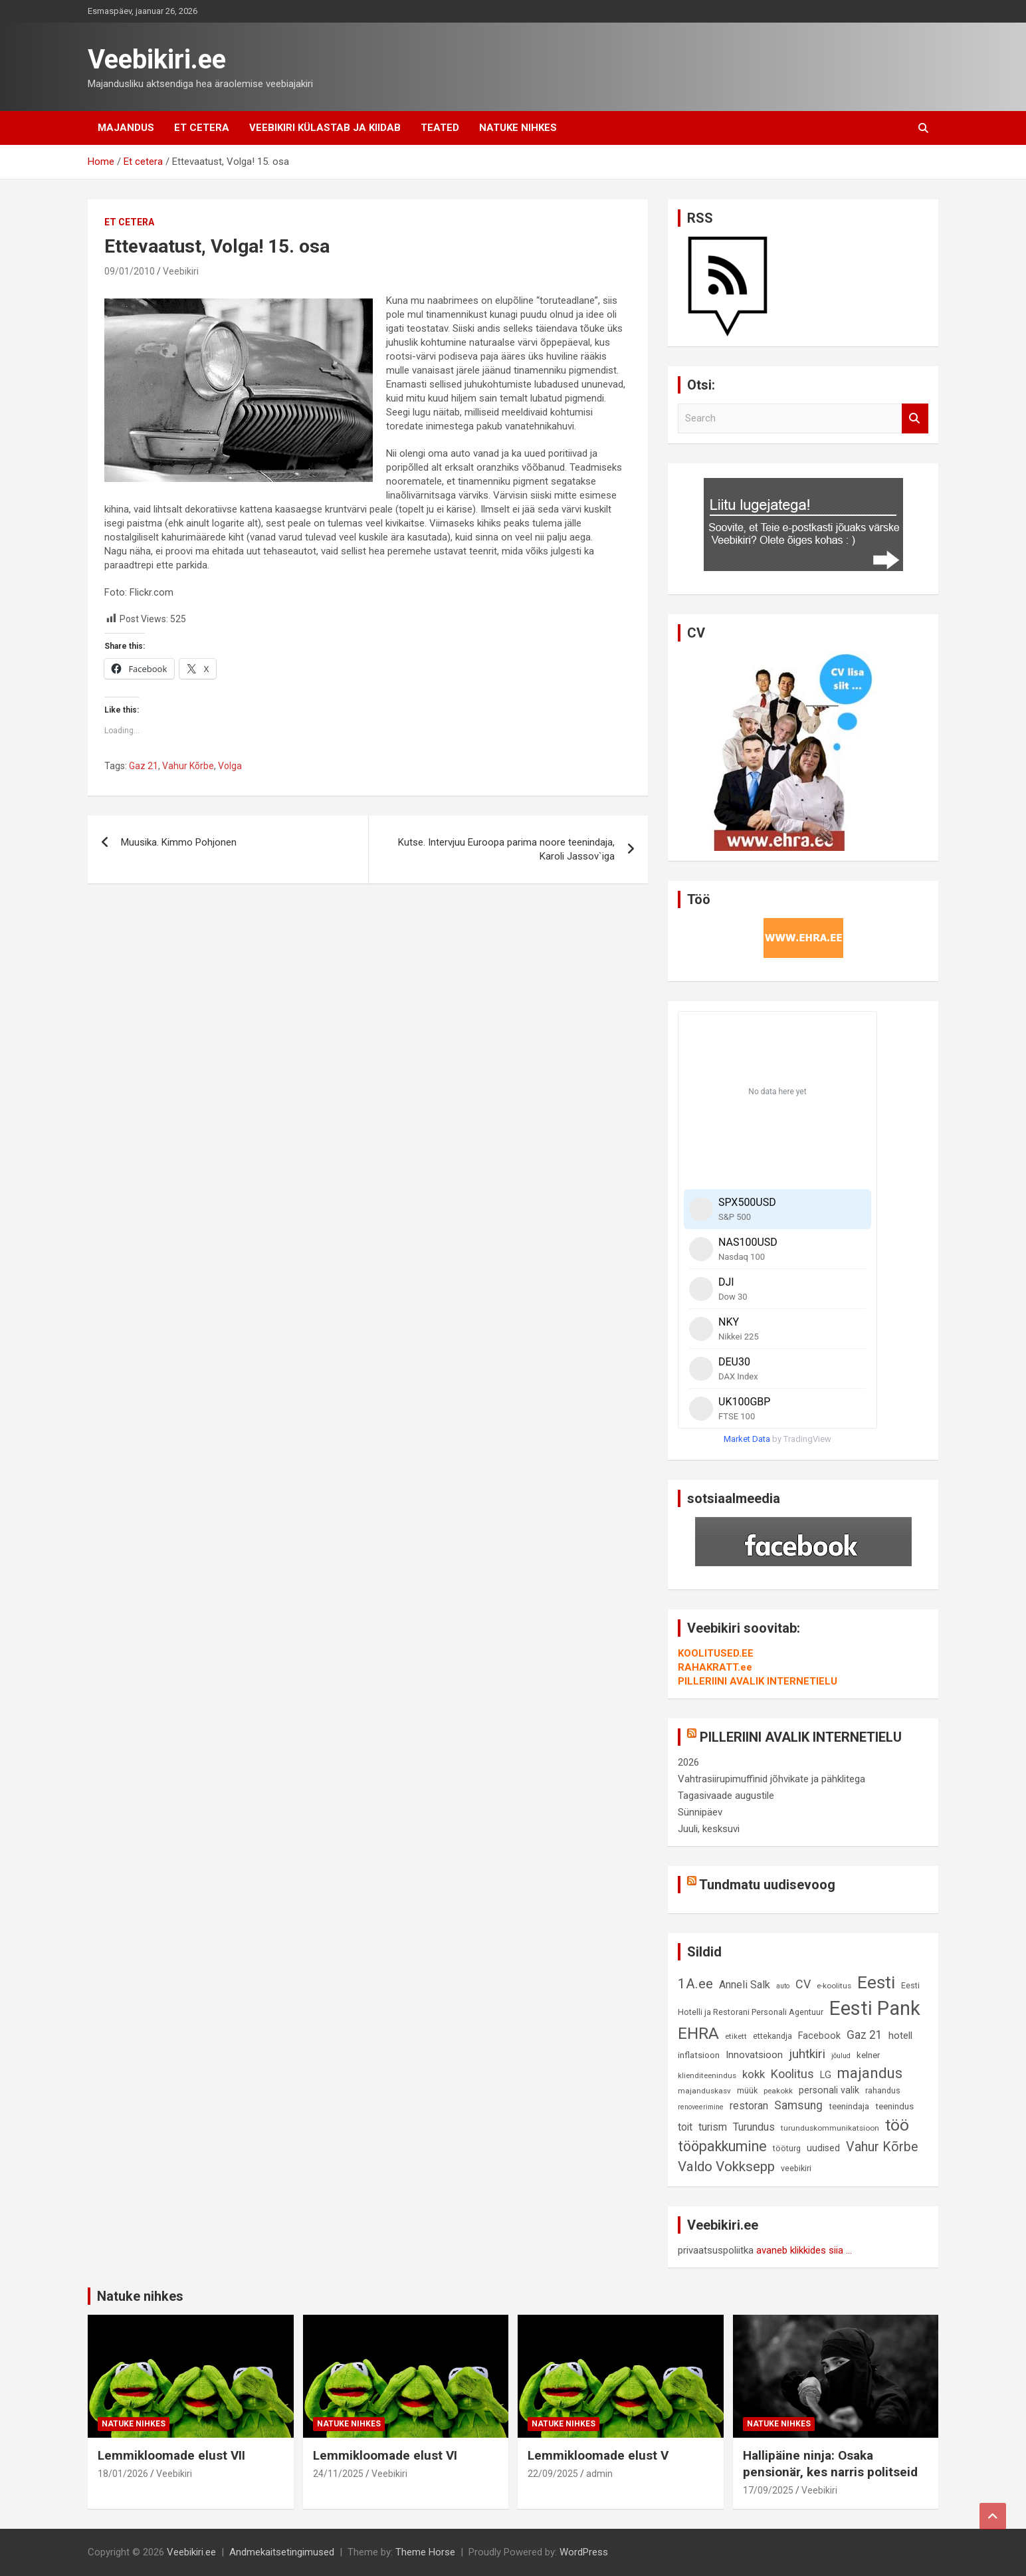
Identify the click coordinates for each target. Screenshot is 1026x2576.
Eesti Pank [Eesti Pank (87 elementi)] (874, 2008)
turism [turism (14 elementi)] (712, 2127)
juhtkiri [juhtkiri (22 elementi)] (807, 2053)
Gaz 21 (143, 766)
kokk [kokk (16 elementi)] (753, 2074)
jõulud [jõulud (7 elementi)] (841, 2055)
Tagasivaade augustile (726, 1796)
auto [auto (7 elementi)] (782, 1986)
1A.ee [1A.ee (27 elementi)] (695, 1984)
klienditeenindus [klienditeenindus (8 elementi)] (707, 2075)
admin (599, 2473)
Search (915, 418)
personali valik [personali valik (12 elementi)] (829, 2090)
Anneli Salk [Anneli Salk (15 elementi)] (744, 1984)
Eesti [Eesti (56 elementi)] (876, 1982)
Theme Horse (425, 2552)
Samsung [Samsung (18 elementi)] (798, 2105)
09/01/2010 (129, 271)
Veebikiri (181, 271)
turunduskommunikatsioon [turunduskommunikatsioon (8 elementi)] (830, 2128)
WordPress (584, 2552)
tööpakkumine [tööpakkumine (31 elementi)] (722, 2146)
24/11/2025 (338, 2473)
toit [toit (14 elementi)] (685, 2127)
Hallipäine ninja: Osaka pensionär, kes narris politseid (830, 2464)
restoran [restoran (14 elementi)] (749, 2105)
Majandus (126, 128)
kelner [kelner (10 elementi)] (868, 2055)
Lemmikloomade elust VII (171, 2455)
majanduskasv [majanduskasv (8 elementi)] (704, 2090)
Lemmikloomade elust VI (385, 2455)
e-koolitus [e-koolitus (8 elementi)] (834, 1985)
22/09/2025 (553, 2473)
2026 (688, 1762)
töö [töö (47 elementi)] (897, 2125)
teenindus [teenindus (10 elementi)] (894, 2106)
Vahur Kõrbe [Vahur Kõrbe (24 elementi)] (882, 2147)
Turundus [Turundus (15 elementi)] (754, 2127)
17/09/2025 (768, 2490)
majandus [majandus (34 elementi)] (869, 2072)
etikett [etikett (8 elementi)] (736, 2036)
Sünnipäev (700, 1812)
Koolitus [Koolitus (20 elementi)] (792, 2074)
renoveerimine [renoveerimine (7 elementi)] (701, 2107)
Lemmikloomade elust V (598, 2455)
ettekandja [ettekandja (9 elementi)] (772, 2036)
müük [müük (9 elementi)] (747, 2090)
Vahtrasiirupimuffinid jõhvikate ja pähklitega (771, 1779)
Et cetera (201, 128)
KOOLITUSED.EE (716, 1653)
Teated (440, 128)
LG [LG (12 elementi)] (825, 2075)
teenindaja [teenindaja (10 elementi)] (849, 2106)
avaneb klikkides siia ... (804, 2250)
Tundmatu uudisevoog (767, 1885)
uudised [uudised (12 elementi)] (823, 2148)
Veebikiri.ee (157, 59)
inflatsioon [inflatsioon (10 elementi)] (699, 2055)
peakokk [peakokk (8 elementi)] (778, 2090)
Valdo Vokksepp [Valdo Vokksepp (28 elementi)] (726, 2166)
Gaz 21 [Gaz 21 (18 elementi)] (864, 2035)
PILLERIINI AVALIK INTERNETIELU (757, 1681)
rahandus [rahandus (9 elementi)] (882, 2090)
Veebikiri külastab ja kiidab (325, 128)
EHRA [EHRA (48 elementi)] (698, 2033)
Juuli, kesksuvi (709, 1829)
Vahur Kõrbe (188, 766)
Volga (230, 766)
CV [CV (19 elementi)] (803, 1984)
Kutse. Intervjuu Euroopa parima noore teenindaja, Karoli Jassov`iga (506, 849)
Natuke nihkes (518, 128)
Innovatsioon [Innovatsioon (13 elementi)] (754, 2055)
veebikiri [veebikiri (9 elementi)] (796, 2168)
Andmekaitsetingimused (281, 2552)
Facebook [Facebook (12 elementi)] (819, 2036)
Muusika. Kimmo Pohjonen (179, 842)
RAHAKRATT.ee (715, 1667)
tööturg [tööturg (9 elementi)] (787, 2148)
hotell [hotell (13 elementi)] (900, 2036)
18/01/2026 (123, 2473)
